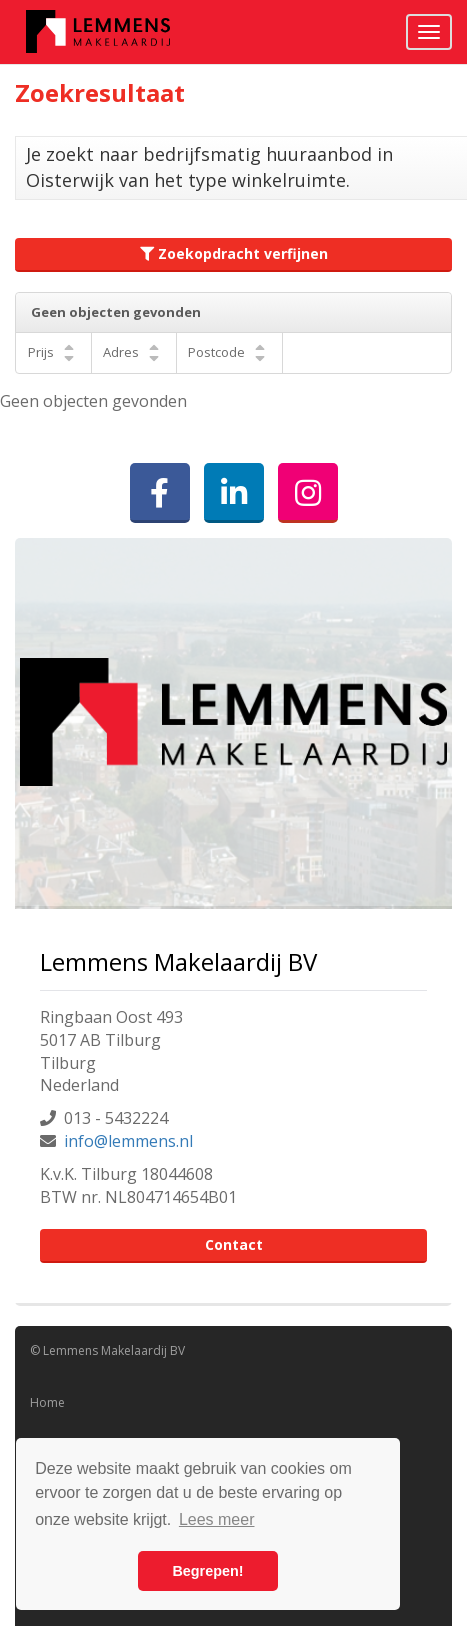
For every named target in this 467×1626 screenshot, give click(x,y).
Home (47, 1402)
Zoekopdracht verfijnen (234, 253)
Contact (234, 1244)
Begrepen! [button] (207, 1571)
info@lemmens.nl (128, 1141)
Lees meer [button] (217, 1519)
